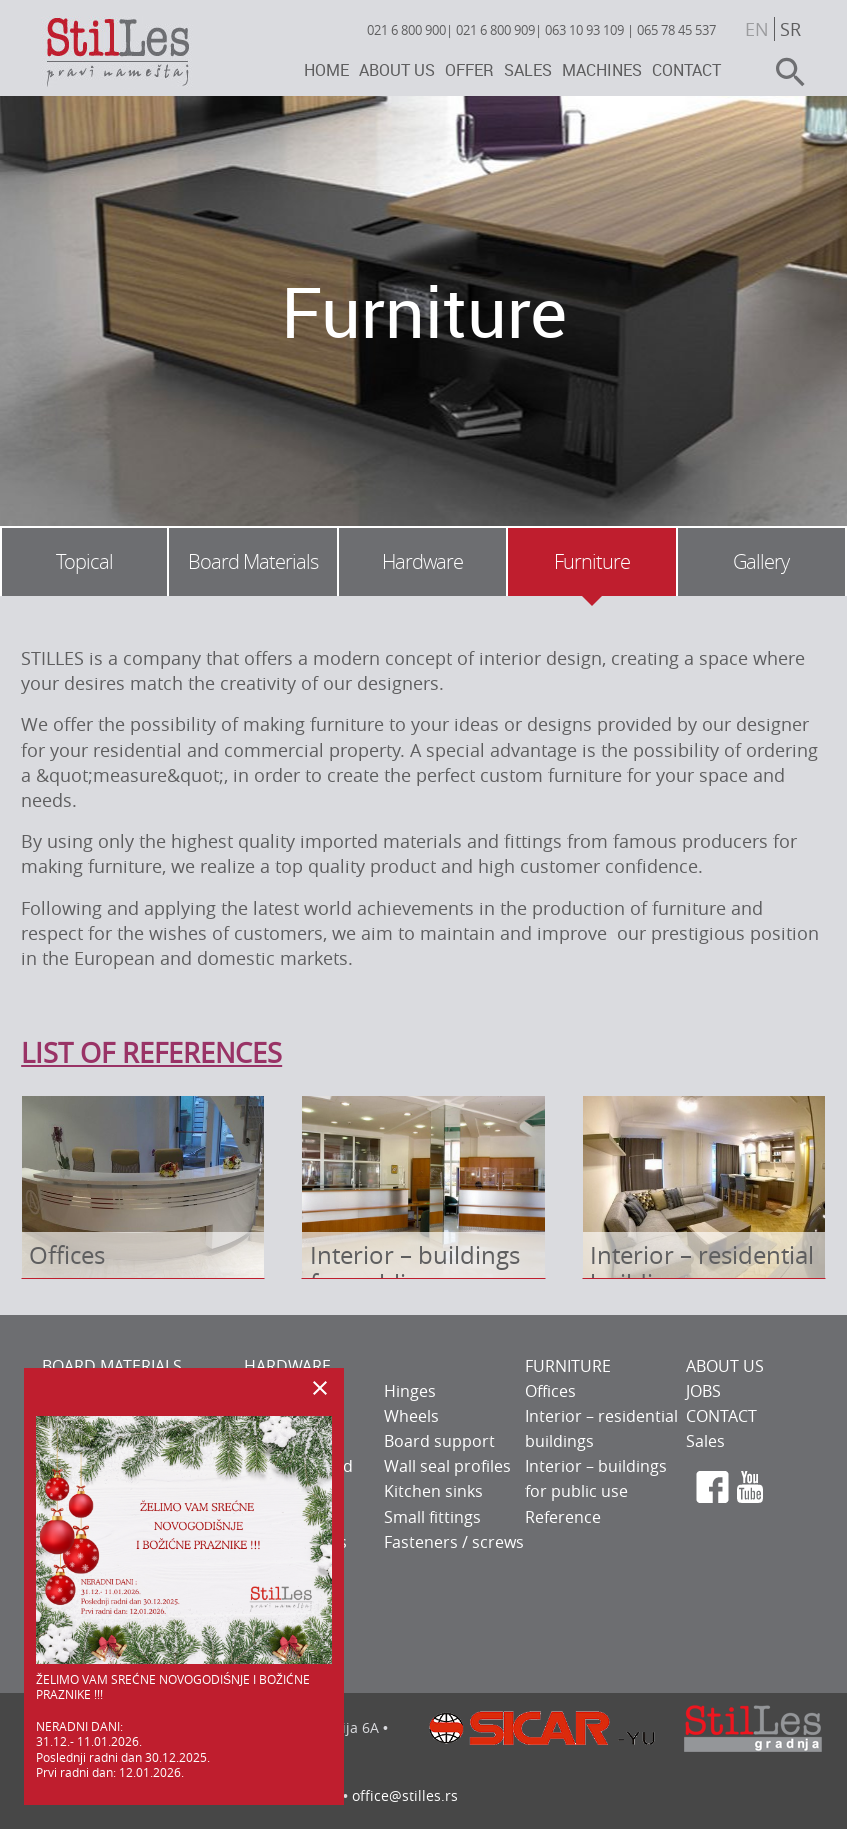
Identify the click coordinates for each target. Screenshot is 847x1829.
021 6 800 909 (495, 30)
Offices (550, 1391)
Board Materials (253, 561)
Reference (563, 1517)
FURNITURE (568, 1366)
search (782, 72)
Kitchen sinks (433, 1491)
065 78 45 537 (676, 30)
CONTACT (721, 1416)
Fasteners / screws (454, 1542)
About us (397, 70)
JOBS (703, 1391)
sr (790, 29)
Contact (686, 70)
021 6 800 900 (406, 30)
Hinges (410, 1391)
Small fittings (432, 1517)
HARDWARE (287, 1366)
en (757, 29)
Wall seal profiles (447, 1466)
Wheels (411, 1416)
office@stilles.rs (405, 1795)
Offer (469, 70)
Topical (84, 561)
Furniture (592, 561)
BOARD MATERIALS (112, 1366)
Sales (528, 70)
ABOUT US (725, 1366)
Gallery (761, 561)
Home (326, 70)
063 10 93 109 (584, 30)
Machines (602, 70)
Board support (439, 1441)
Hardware (422, 561)
